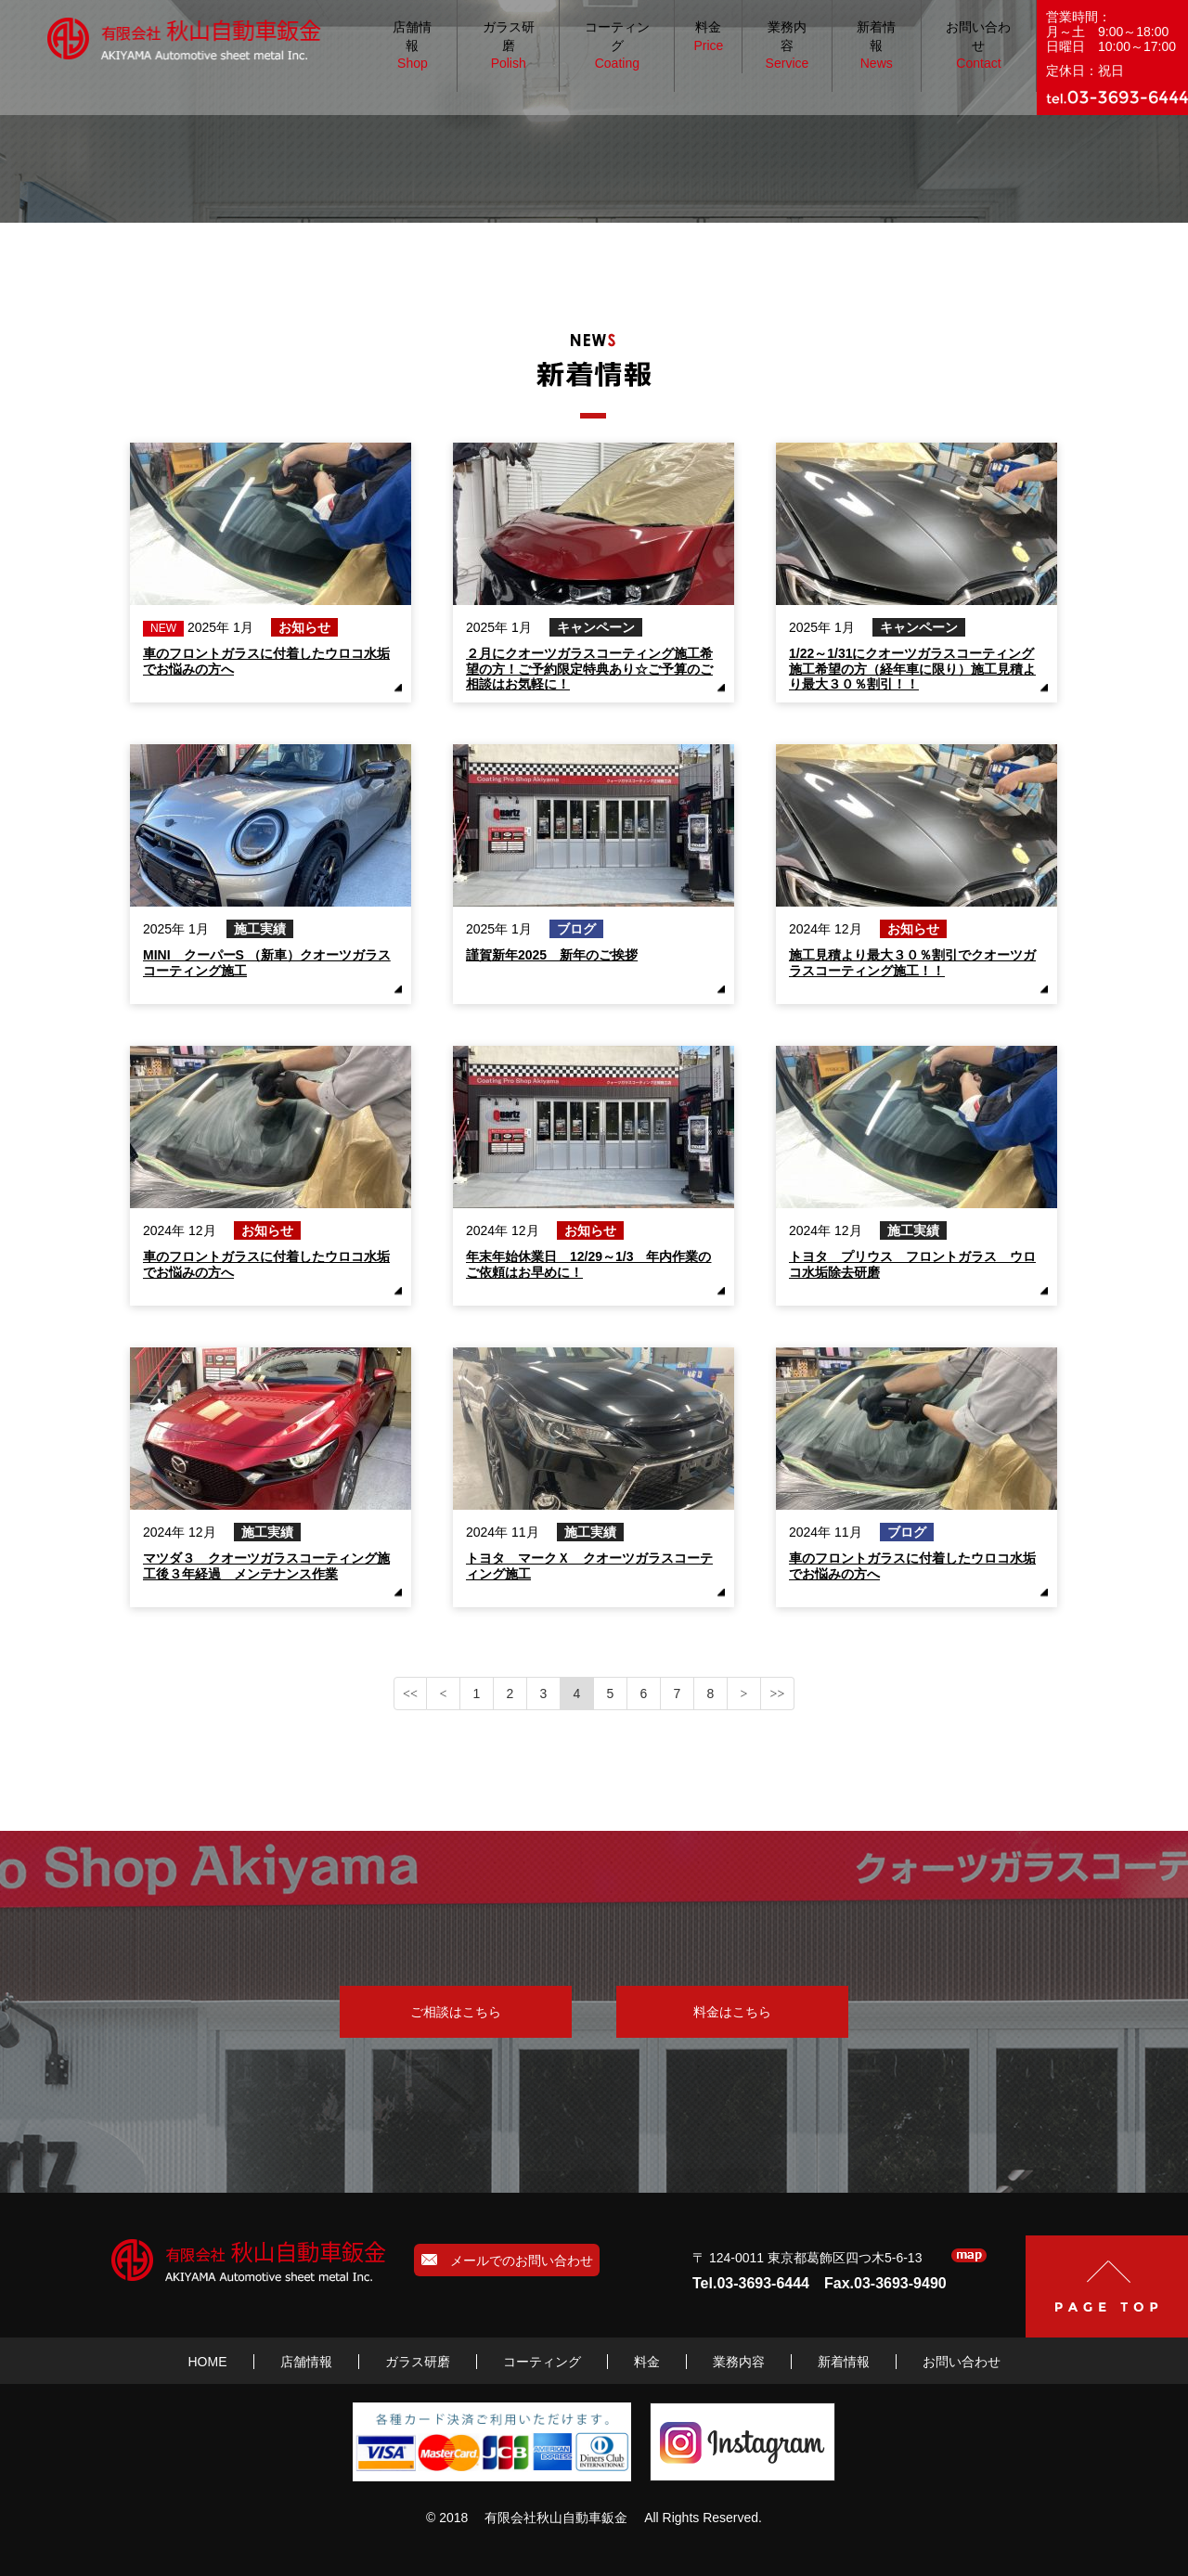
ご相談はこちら (455, 2011)
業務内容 (787, 46)
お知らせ (304, 627)
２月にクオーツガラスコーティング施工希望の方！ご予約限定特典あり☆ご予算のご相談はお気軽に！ (589, 668)
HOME (207, 2361)
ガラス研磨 (509, 46)
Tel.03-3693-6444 (750, 2283)
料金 (708, 37)
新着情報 (876, 46)
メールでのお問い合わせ (507, 2260)
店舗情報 (412, 46)
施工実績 (260, 928)
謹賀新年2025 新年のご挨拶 (552, 954)
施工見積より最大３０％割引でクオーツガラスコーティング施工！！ (912, 962)
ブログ (576, 928)
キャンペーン (596, 627)
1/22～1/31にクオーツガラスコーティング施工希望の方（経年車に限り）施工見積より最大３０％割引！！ (912, 668)
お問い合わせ (978, 46)
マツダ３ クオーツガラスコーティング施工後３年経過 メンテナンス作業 (266, 1565)
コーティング (617, 46)
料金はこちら (732, 2011)
